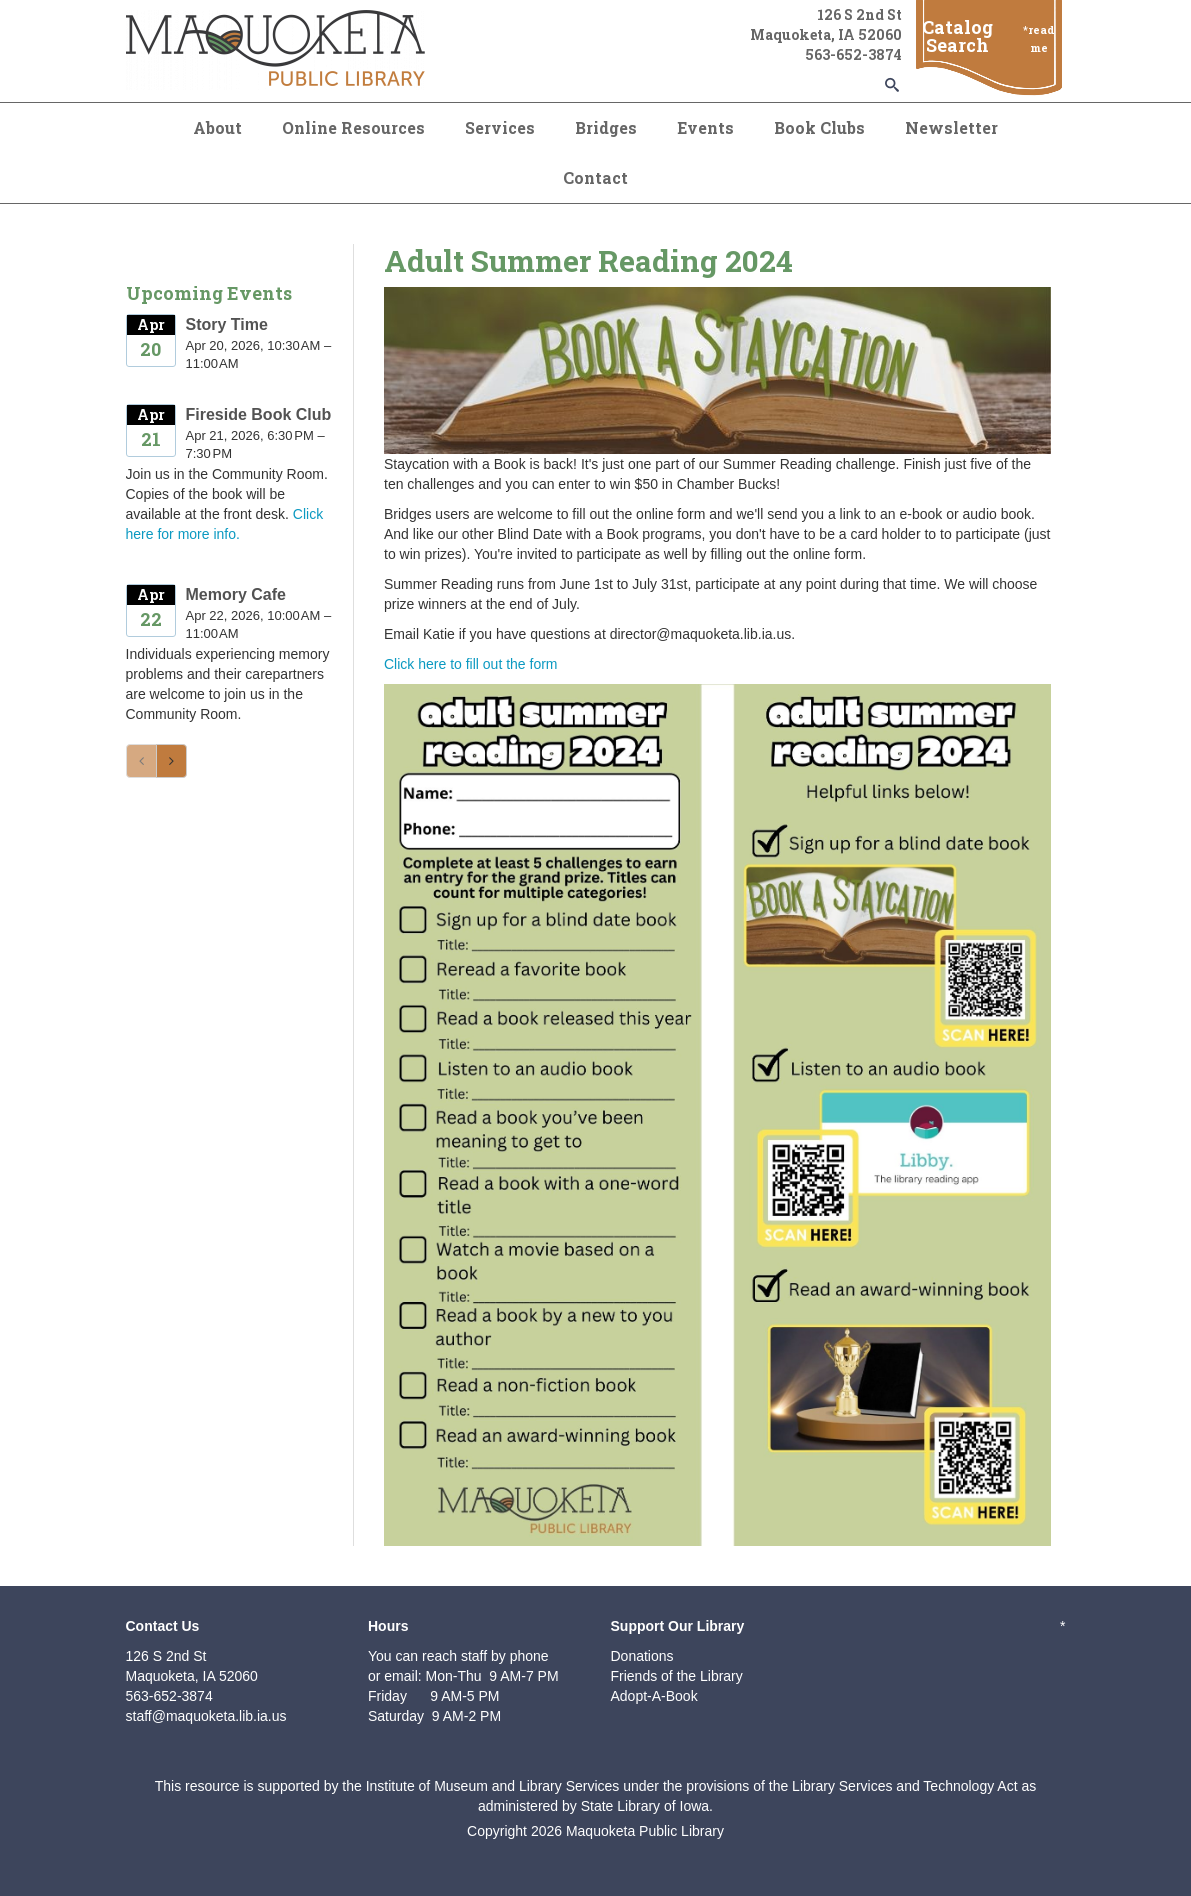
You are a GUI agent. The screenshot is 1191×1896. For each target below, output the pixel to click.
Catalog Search (957, 36)
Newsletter (951, 127)
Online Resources (353, 127)
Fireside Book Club (259, 414)
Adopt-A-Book (654, 1696)
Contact (595, 177)
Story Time (227, 324)
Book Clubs (819, 127)
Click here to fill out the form (471, 664)
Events (705, 127)
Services (500, 127)
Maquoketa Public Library (645, 1831)
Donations (642, 1656)
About (217, 127)
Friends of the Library (677, 1676)
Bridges (606, 127)
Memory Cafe (236, 594)
